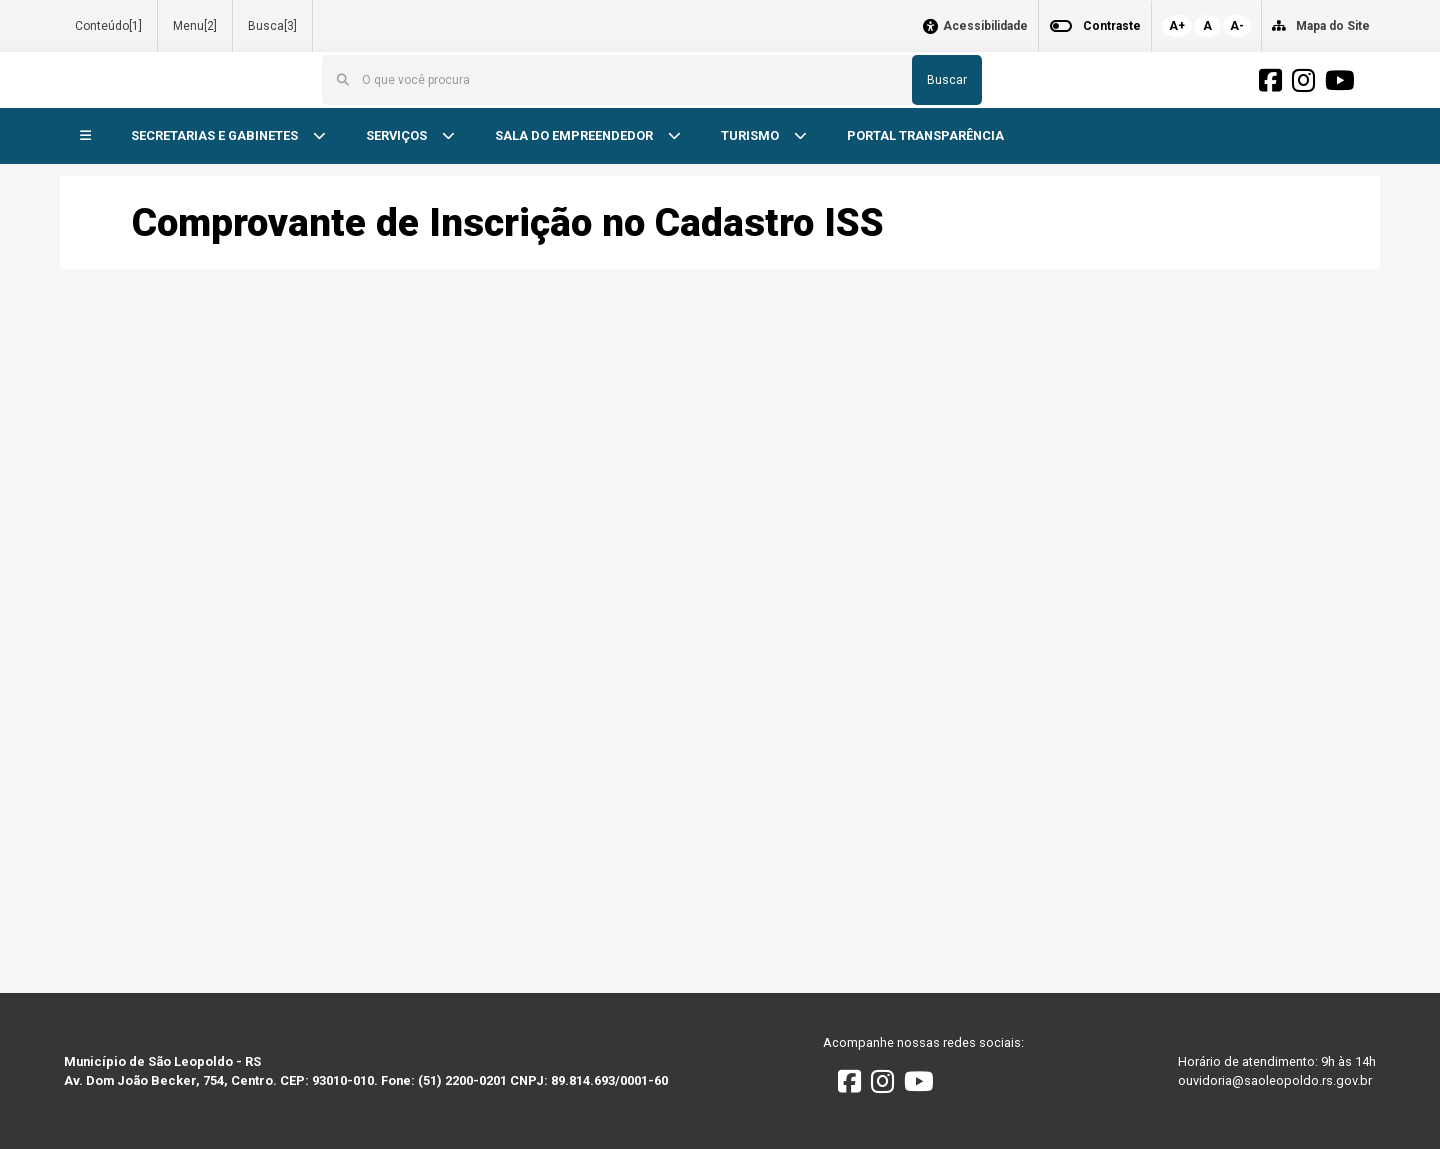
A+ (1177, 26)
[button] (85, 136)
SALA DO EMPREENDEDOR (575, 135)
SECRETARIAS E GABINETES (216, 135)
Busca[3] (272, 26)
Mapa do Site (1333, 26)
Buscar (947, 80)
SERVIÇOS (398, 135)
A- (1237, 26)
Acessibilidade (985, 26)
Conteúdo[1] (108, 26)
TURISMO (751, 135)
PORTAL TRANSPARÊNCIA (925, 135)
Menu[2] (195, 26)
